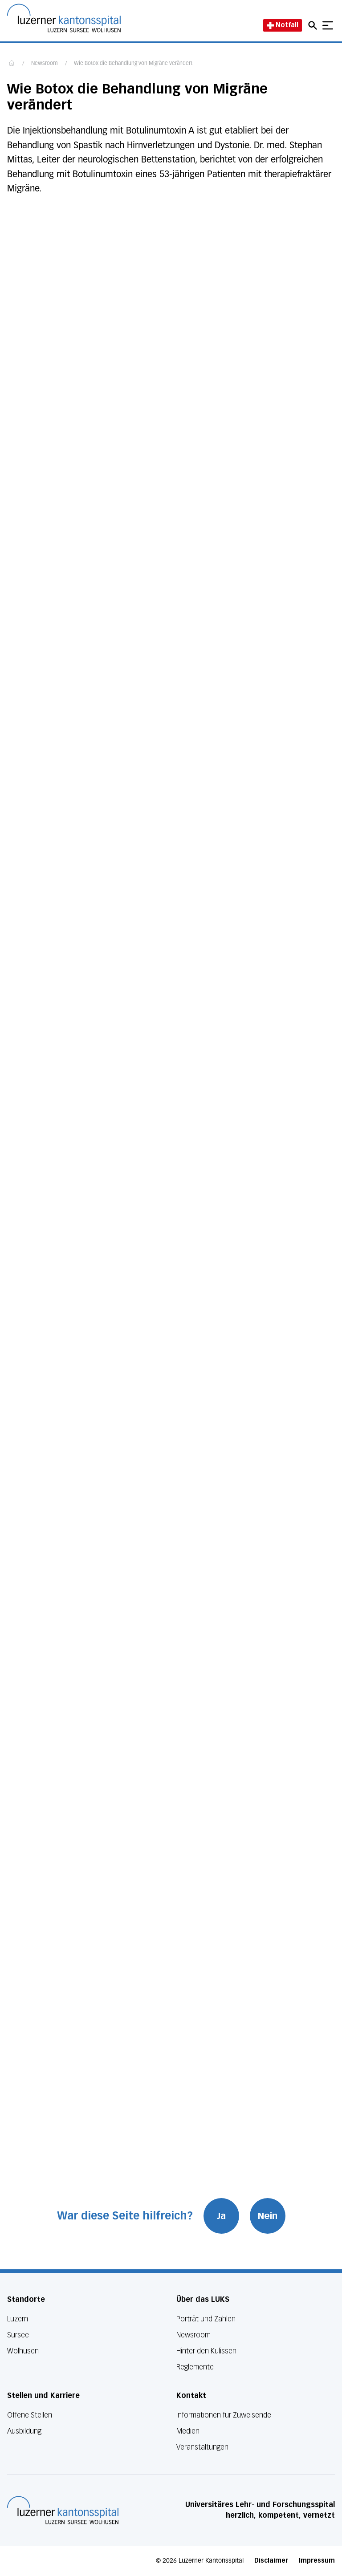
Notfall (282, 25)
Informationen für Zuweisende (223, 2415)
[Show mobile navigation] (328, 25)
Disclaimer (271, 2560)
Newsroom (44, 63)
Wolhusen (23, 2351)
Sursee (18, 2335)
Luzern (17, 2319)
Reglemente (195, 2367)
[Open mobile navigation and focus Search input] (314, 25)
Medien (188, 2431)
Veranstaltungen (202, 2447)
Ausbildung (24, 2431)
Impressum (317, 2560)
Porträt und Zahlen (206, 2319)
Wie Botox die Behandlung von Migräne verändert (133, 63)
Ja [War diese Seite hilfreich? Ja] (221, 2216)
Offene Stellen (29, 2415)
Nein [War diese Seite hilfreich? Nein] (267, 2216)
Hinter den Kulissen (206, 2351)
